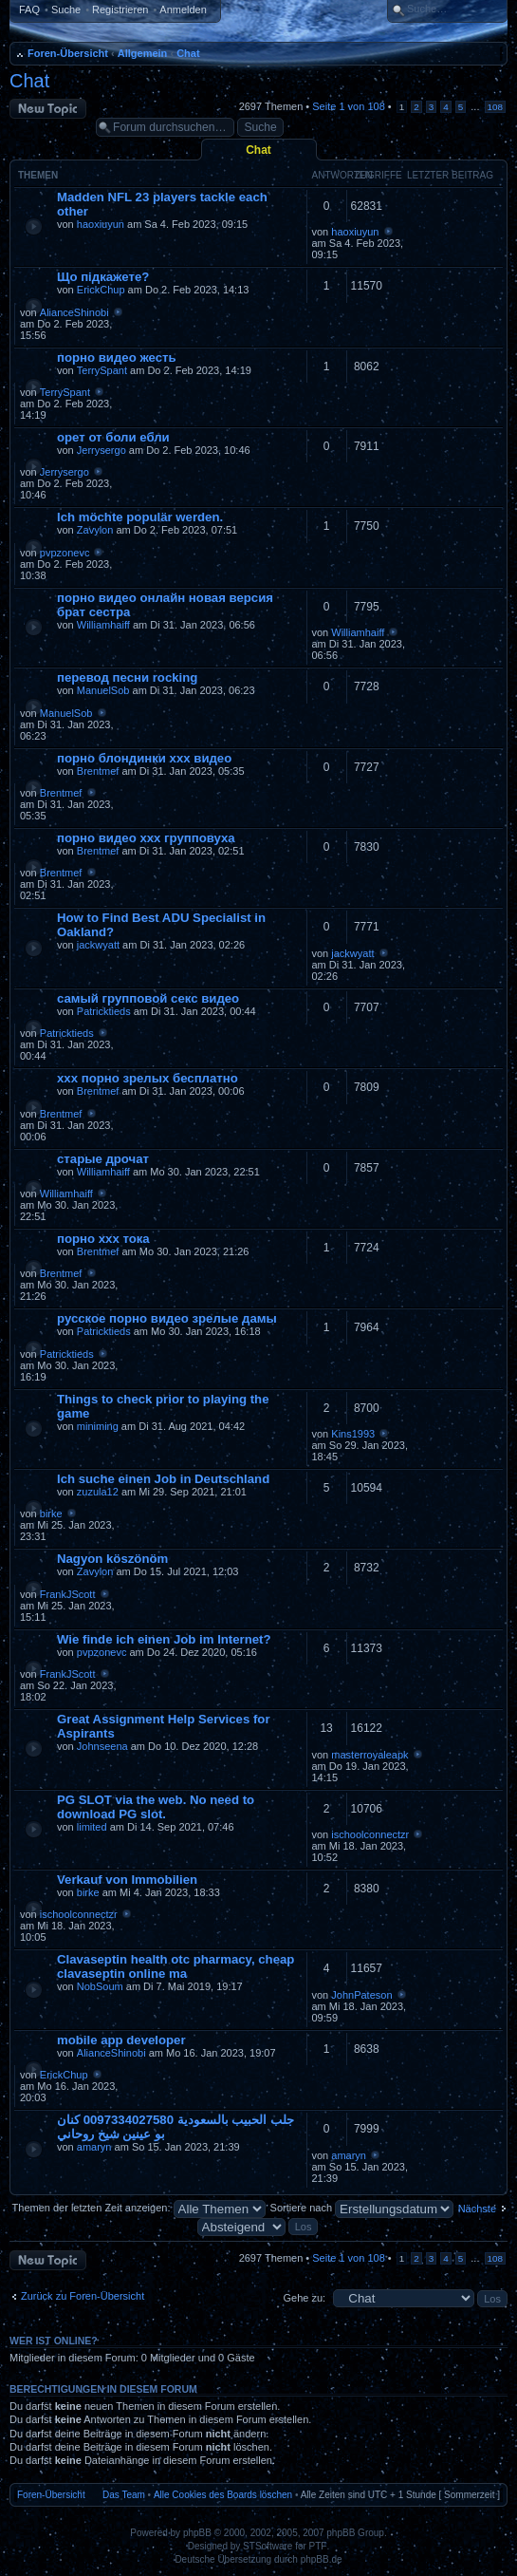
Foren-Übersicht (68, 53)
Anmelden (183, 9)
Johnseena (102, 1746)
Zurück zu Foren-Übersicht (82, 2296)
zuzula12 (98, 1491)
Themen (38, 175)
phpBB (197, 2533)
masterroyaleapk (369, 1754)
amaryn (94, 2147)
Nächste (477, 2208)
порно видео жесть (116, 357)
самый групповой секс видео (148, 998)
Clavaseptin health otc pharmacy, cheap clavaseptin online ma (175, 1966)
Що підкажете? (103, 277)
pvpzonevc (65, 552)
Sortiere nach (361, 2207)
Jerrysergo (101, 450)
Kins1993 (353, 1433)
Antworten (342, 175)
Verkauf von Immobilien (127, 1879)
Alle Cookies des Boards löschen (223, 2495)
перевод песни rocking (127, 677)
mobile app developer (121, 2040)
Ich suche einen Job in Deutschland (163, 1479)
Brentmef (98, 771)
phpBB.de (321, 2559)
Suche (66, 9)
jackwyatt (98, 944)
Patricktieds (104, 1011)
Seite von (348, 106)
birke (51, 1513)
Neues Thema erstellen (47, 109)
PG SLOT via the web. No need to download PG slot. (155, 1807)
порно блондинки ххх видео (144, 758)
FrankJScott (68, 1594)
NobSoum (100, 1986)
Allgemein (143, 53)
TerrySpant (102, 370)
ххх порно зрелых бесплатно (147, 1078)
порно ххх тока (103, 1239)
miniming (98, 1426)
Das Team (123, 2495)
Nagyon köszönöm (112, 1558)
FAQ (29, 9)
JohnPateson (361, 1995)
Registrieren (120, 9)
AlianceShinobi (74, 312)
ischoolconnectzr (370, 1834)
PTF (318, 2546)
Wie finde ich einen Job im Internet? (164, 1639)
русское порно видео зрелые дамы (167, 1318)
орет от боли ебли (113, 437)
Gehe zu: (304, 2297)
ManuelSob (103, 690)
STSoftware (267, 2546)
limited (92, 1827)
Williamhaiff (103, 624)
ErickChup (101, 289)
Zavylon (95, 530)
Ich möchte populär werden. (140, 517)
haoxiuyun (100, 224)
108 (495, 107)
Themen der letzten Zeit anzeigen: (139, 2207)
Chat (187, 53)
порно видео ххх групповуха (146, 838)
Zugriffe (378, 175)
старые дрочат (103, 1159)
